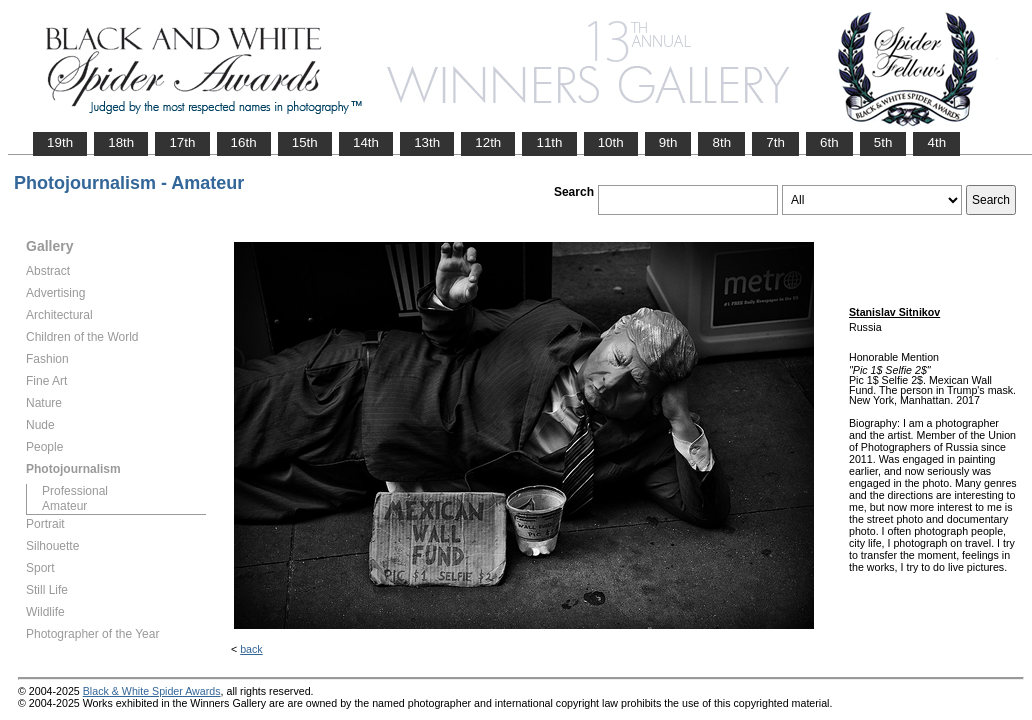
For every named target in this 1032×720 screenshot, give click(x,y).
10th (611, 142)
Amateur (64, 506)
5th (883, 142)
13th (427, 142)
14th (366, 142)
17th (182, 142)
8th (721, 142)
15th (305, 142)
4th (936, 142)
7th (775, 142)
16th (244, 142)
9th (668, 142)
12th (488, 142)
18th (121, 142)
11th (549, 142)
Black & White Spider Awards (152, 691)
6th (829, 142)
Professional (75, 491)
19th (60, 142)
